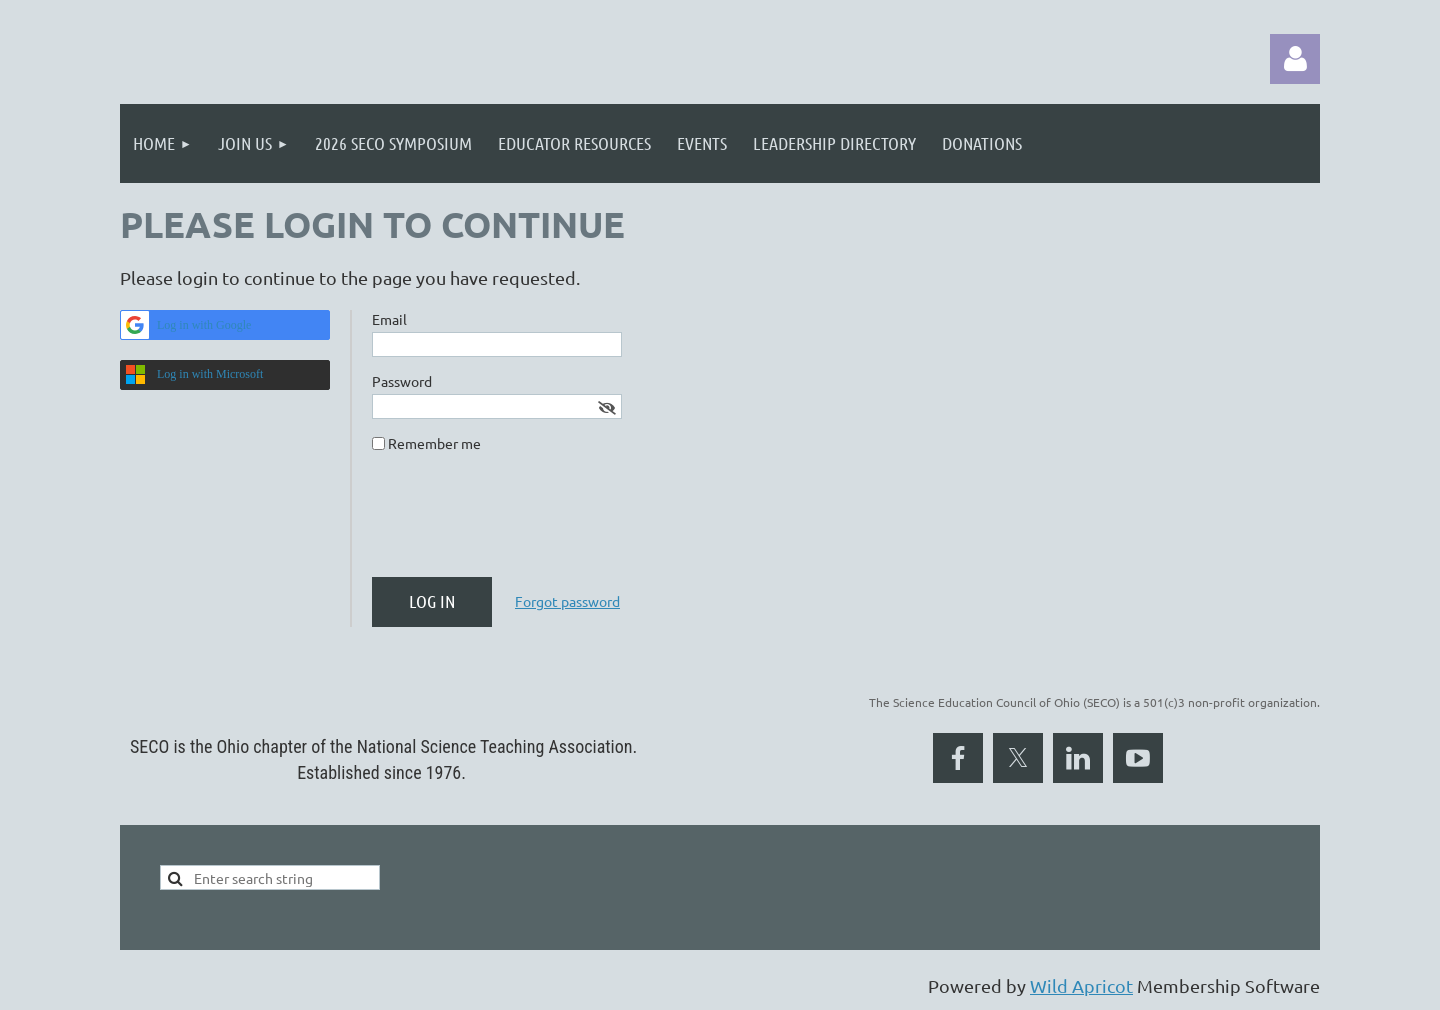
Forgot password (567, 601)
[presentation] (524, 523)
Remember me (434, 443)
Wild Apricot (1081, 985)
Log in (1295, 59)
